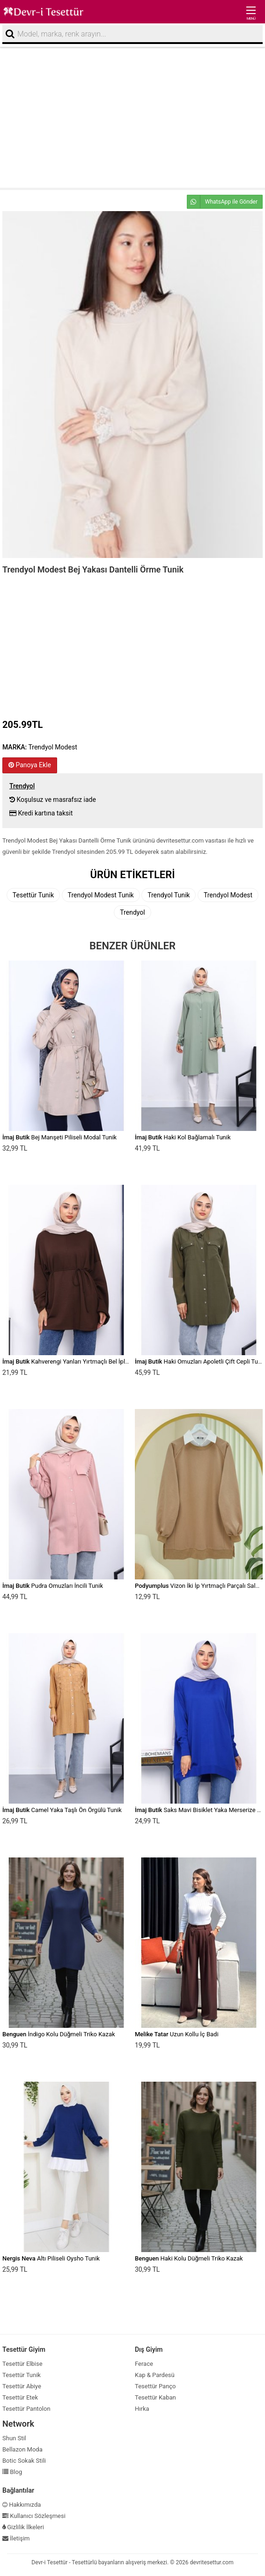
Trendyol (132, 912)
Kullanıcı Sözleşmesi (34, 2515)
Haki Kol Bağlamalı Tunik (182, 1137)
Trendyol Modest (228, 895)
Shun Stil (14, 2438)
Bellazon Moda (22, 2449)
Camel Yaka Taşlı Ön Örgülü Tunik (62, 1809)
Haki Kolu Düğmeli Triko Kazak (189, 2258)
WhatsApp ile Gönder (222, 201)
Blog (12, 2471)
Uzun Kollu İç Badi (177, 2034)
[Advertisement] (132, 117)
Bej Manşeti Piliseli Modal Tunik (59, 1137)
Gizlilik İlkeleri (23, 2527)
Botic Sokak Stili (24, 2460)
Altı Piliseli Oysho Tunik (51, 2258)
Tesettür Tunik (33, 895)
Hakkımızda (21, 2504)
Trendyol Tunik (168, 895)
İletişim (16, 2538)
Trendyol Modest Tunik (101, 895)
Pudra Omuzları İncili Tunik (52, 1585)
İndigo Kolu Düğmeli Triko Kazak (58, 2034)
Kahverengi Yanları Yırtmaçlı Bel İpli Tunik (72, 1361)
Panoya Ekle (29, 765)
